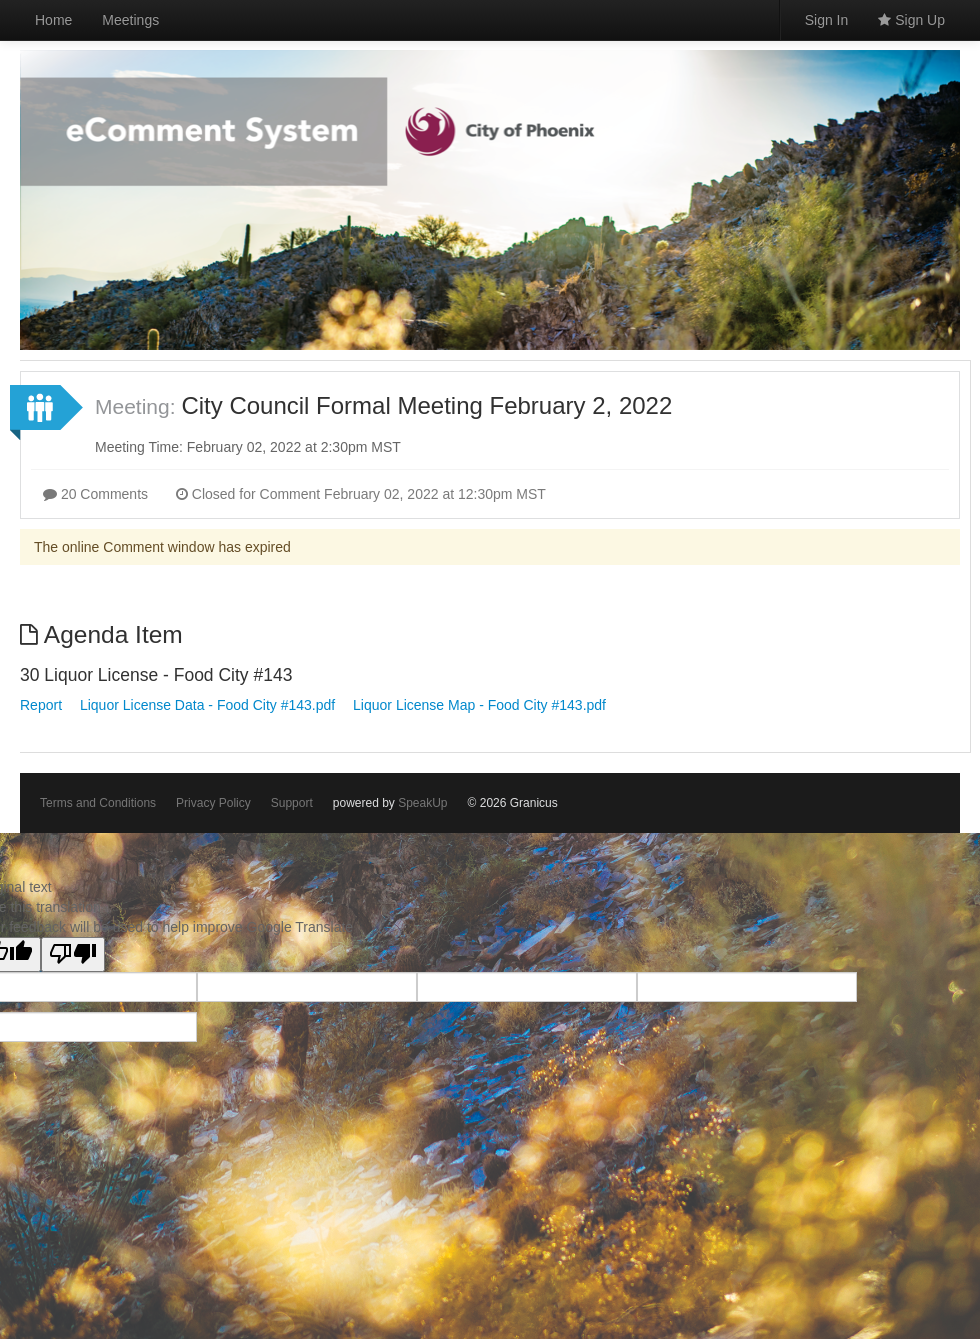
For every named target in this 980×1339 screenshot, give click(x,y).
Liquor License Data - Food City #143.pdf (207, 705)
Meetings (130, 20)
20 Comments (95, 494)
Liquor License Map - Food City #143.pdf (479, 705)
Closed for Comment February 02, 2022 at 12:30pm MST (361, 494)
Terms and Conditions (98, 803)
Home (53, 20)
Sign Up (911, 20)
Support (292, 803)
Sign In (827, 20)
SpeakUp (422, 803)
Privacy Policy (213, 803)
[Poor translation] (73, 954)
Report (41, 705)
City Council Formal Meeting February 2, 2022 (426, 405)
